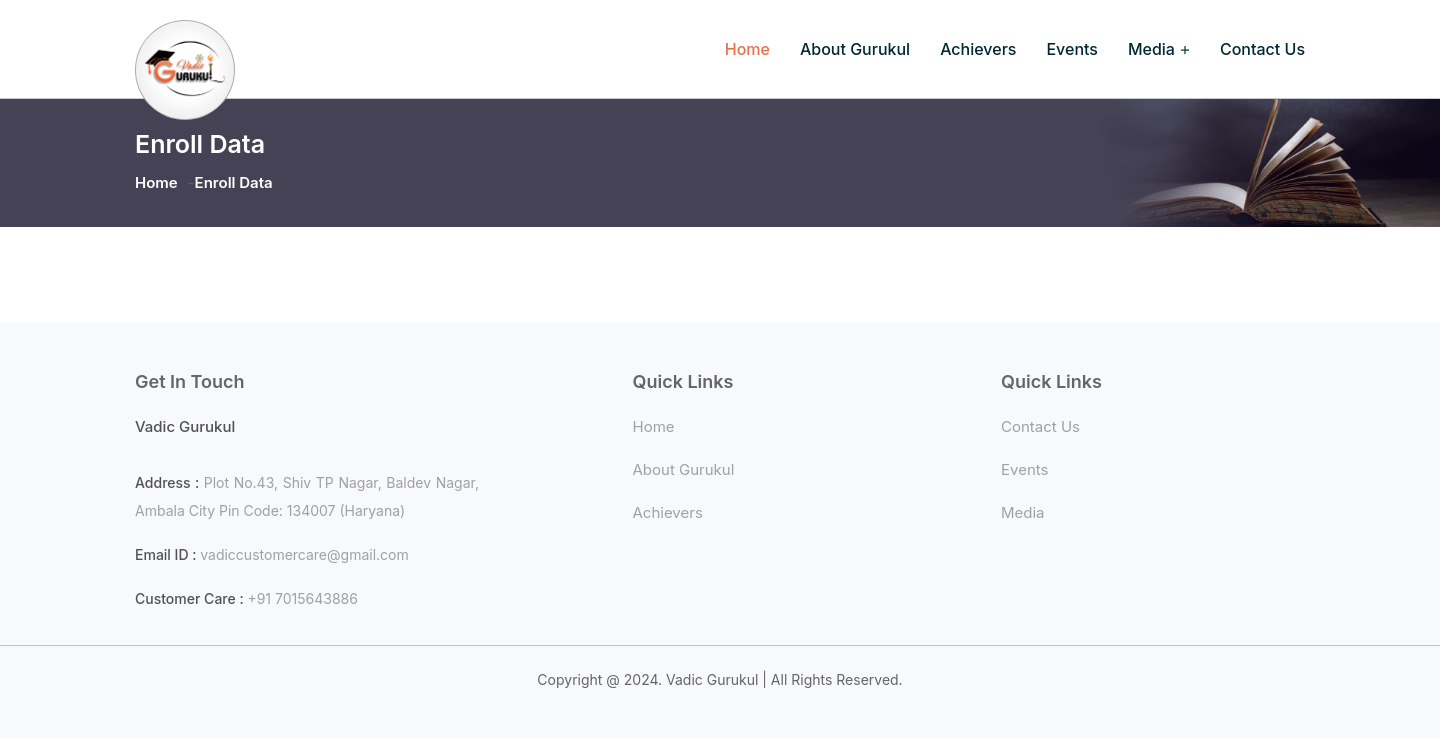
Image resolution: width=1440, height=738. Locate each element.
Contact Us (1262, 49)
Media (1151, 49)
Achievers (978, 49)
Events (1071, 49)
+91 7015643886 (302, 598)
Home (747, 49)
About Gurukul (855, 49)
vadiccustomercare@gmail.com (304, 554)
